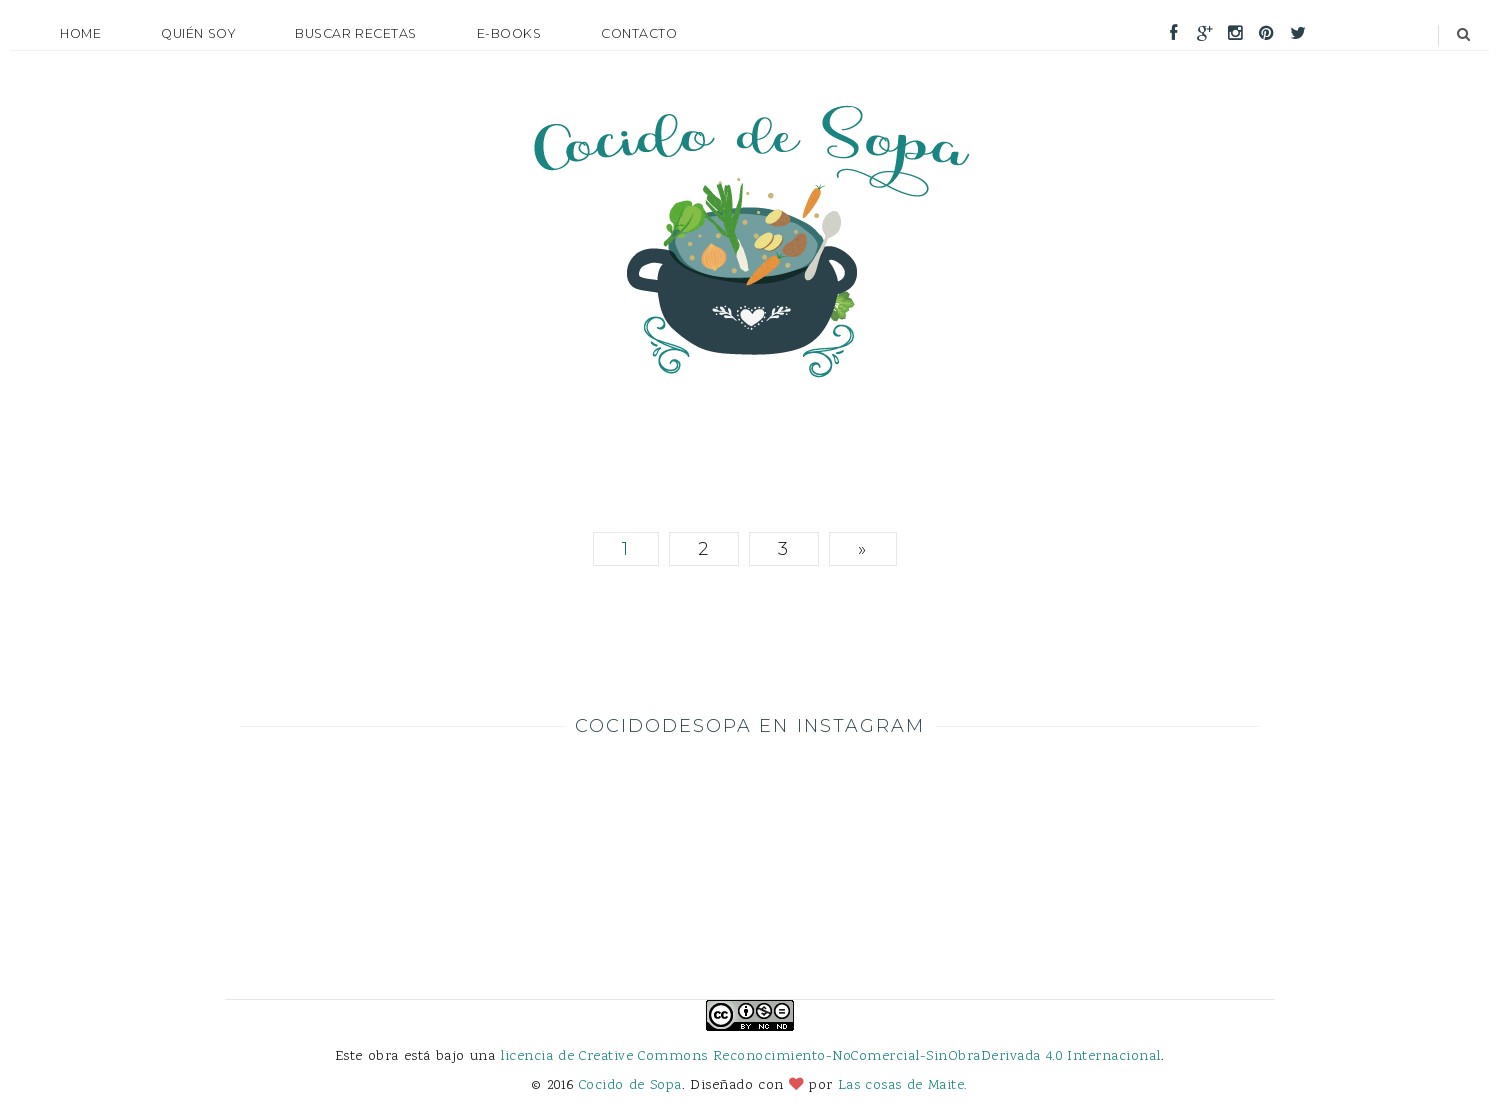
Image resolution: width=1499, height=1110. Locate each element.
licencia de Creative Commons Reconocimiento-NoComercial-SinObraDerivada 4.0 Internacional (830, 1056)
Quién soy (198, 33)
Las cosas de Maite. (903, 1085)
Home (80, 33)
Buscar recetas (356, 33)
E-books (509, 33)
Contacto (639, 33)
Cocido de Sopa (630, 1085)
